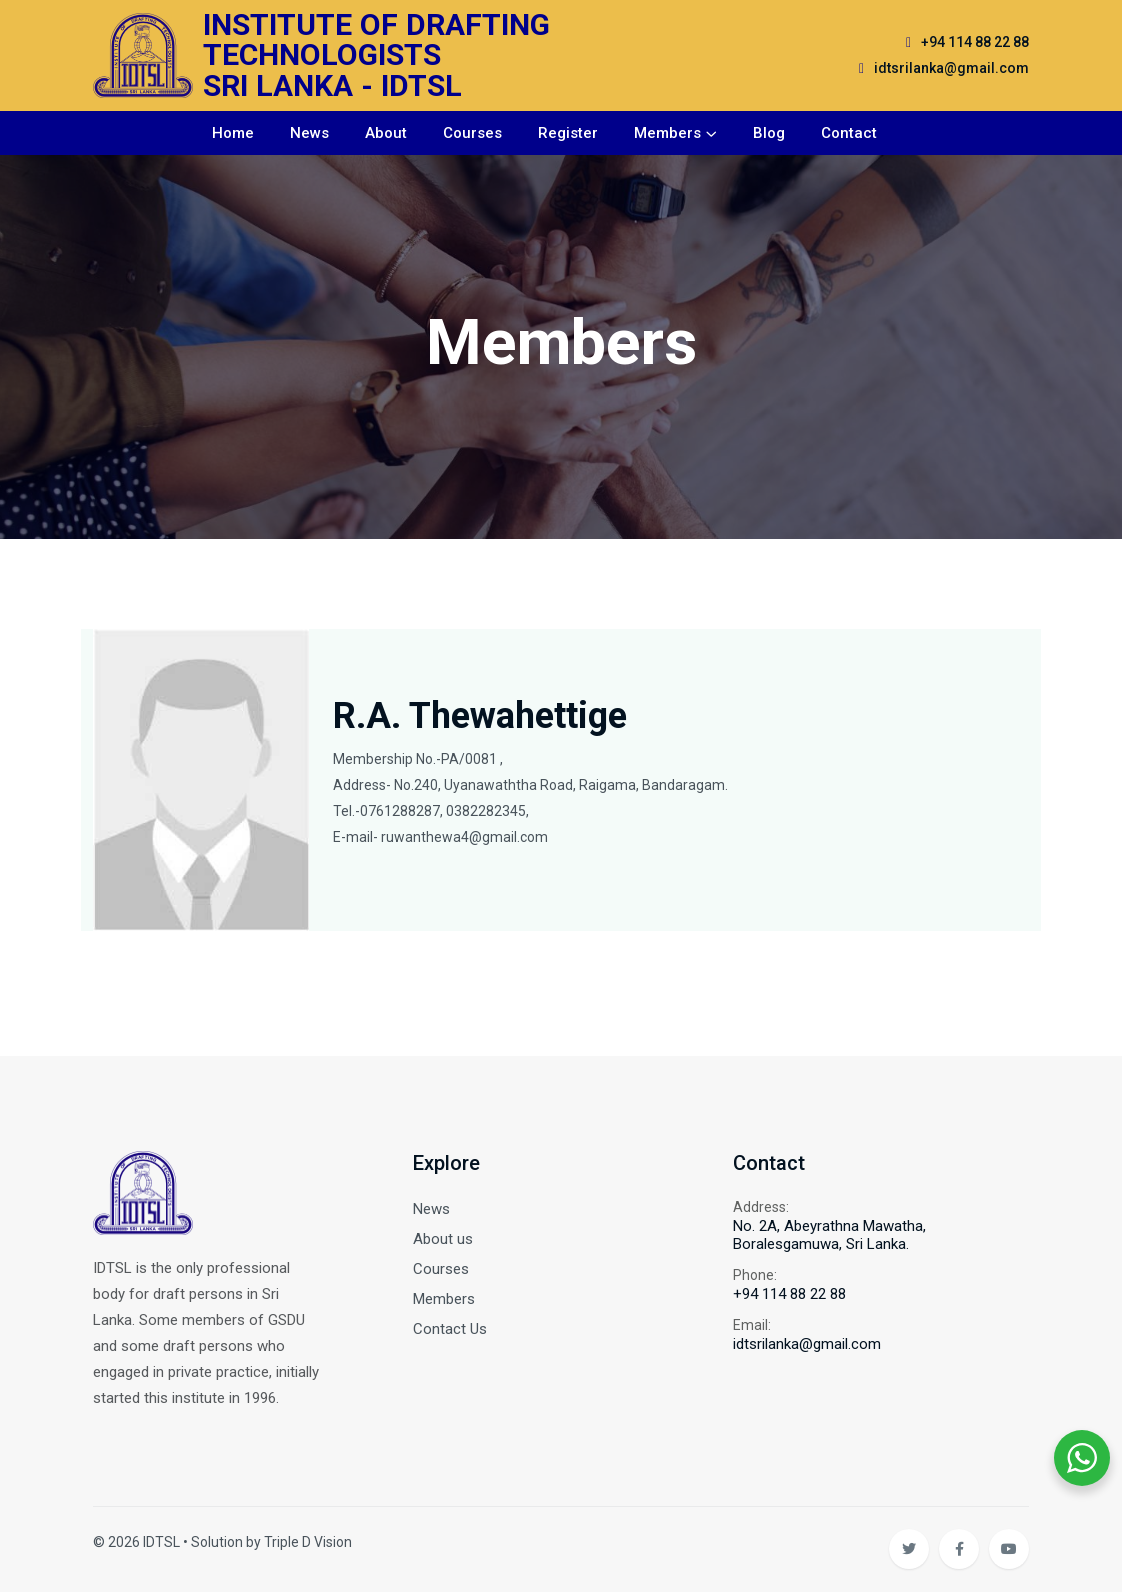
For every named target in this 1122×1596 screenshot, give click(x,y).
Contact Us (450, 1332)
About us (443, 1242)
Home (233, 135)
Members (667, 135)
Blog (769, 135)
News (309, 135)
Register (568, 135)
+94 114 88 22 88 (975, 43)
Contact (849, 135)
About (386, 135)
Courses (472, 135)
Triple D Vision (308, 1546)
